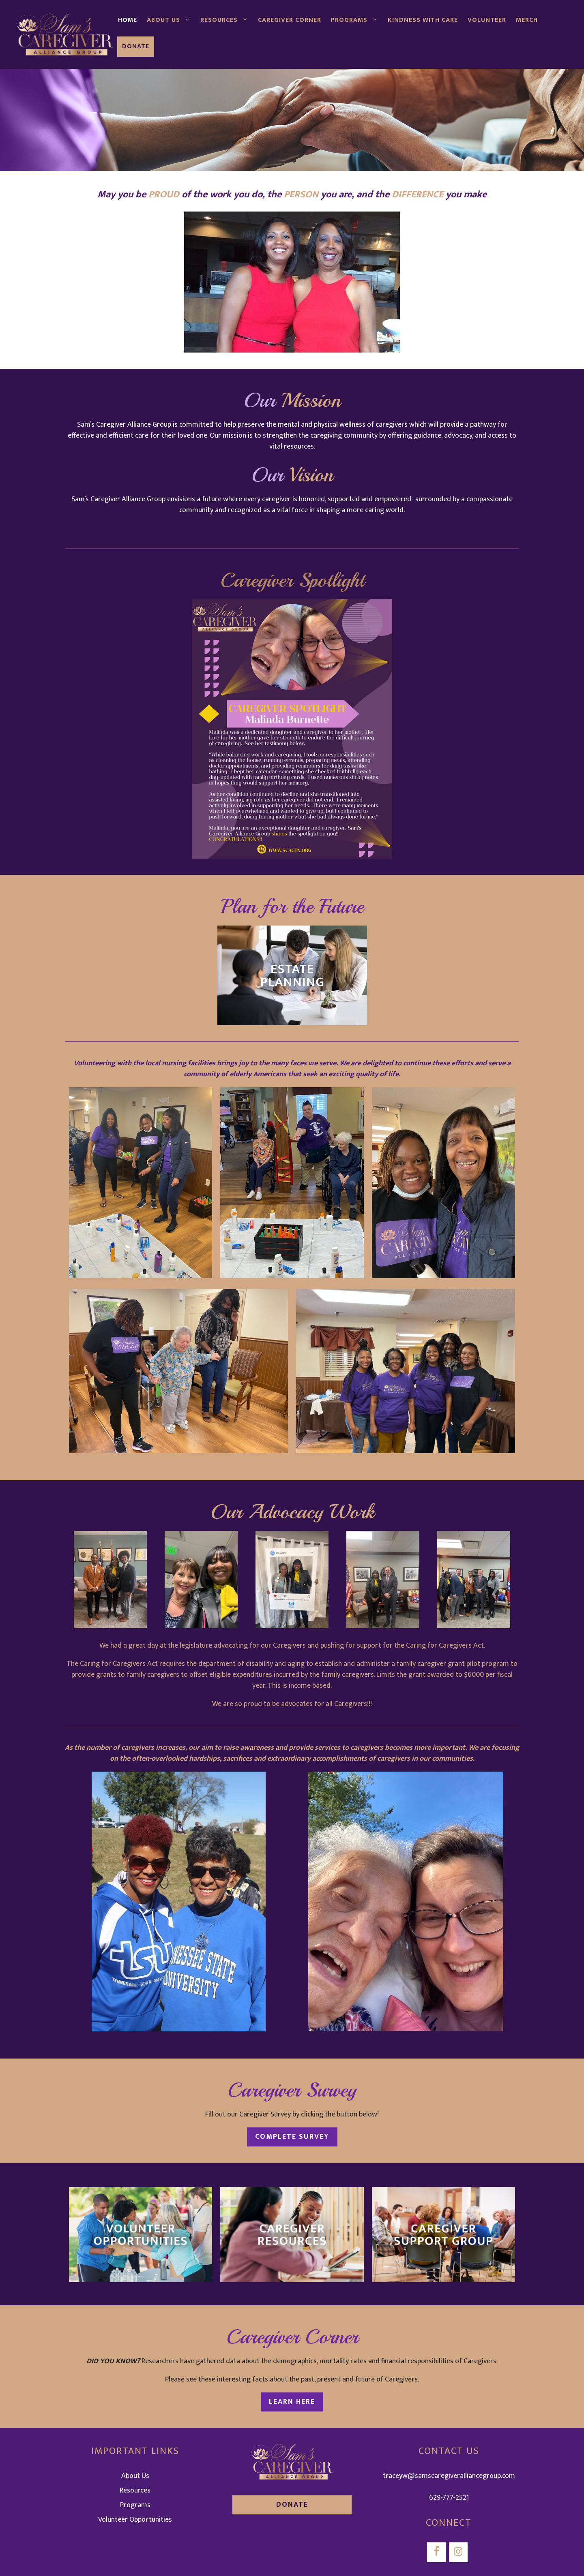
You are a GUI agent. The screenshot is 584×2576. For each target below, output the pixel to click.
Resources (226, 20)
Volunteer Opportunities (135, 2520)
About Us (171, 20)
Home (127, 20)
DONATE (292, 2505)
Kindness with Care (423, 20)
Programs (357, 20)
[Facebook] (436, 2552)
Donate (135, 46)
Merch (527, 20)
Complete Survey (292, 2137)
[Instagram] (458, 2552)
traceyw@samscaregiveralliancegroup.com (449, 2476)
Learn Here (292, 2402)
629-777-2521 (449, 2498)
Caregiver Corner (289, 20)
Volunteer (487, 20)
